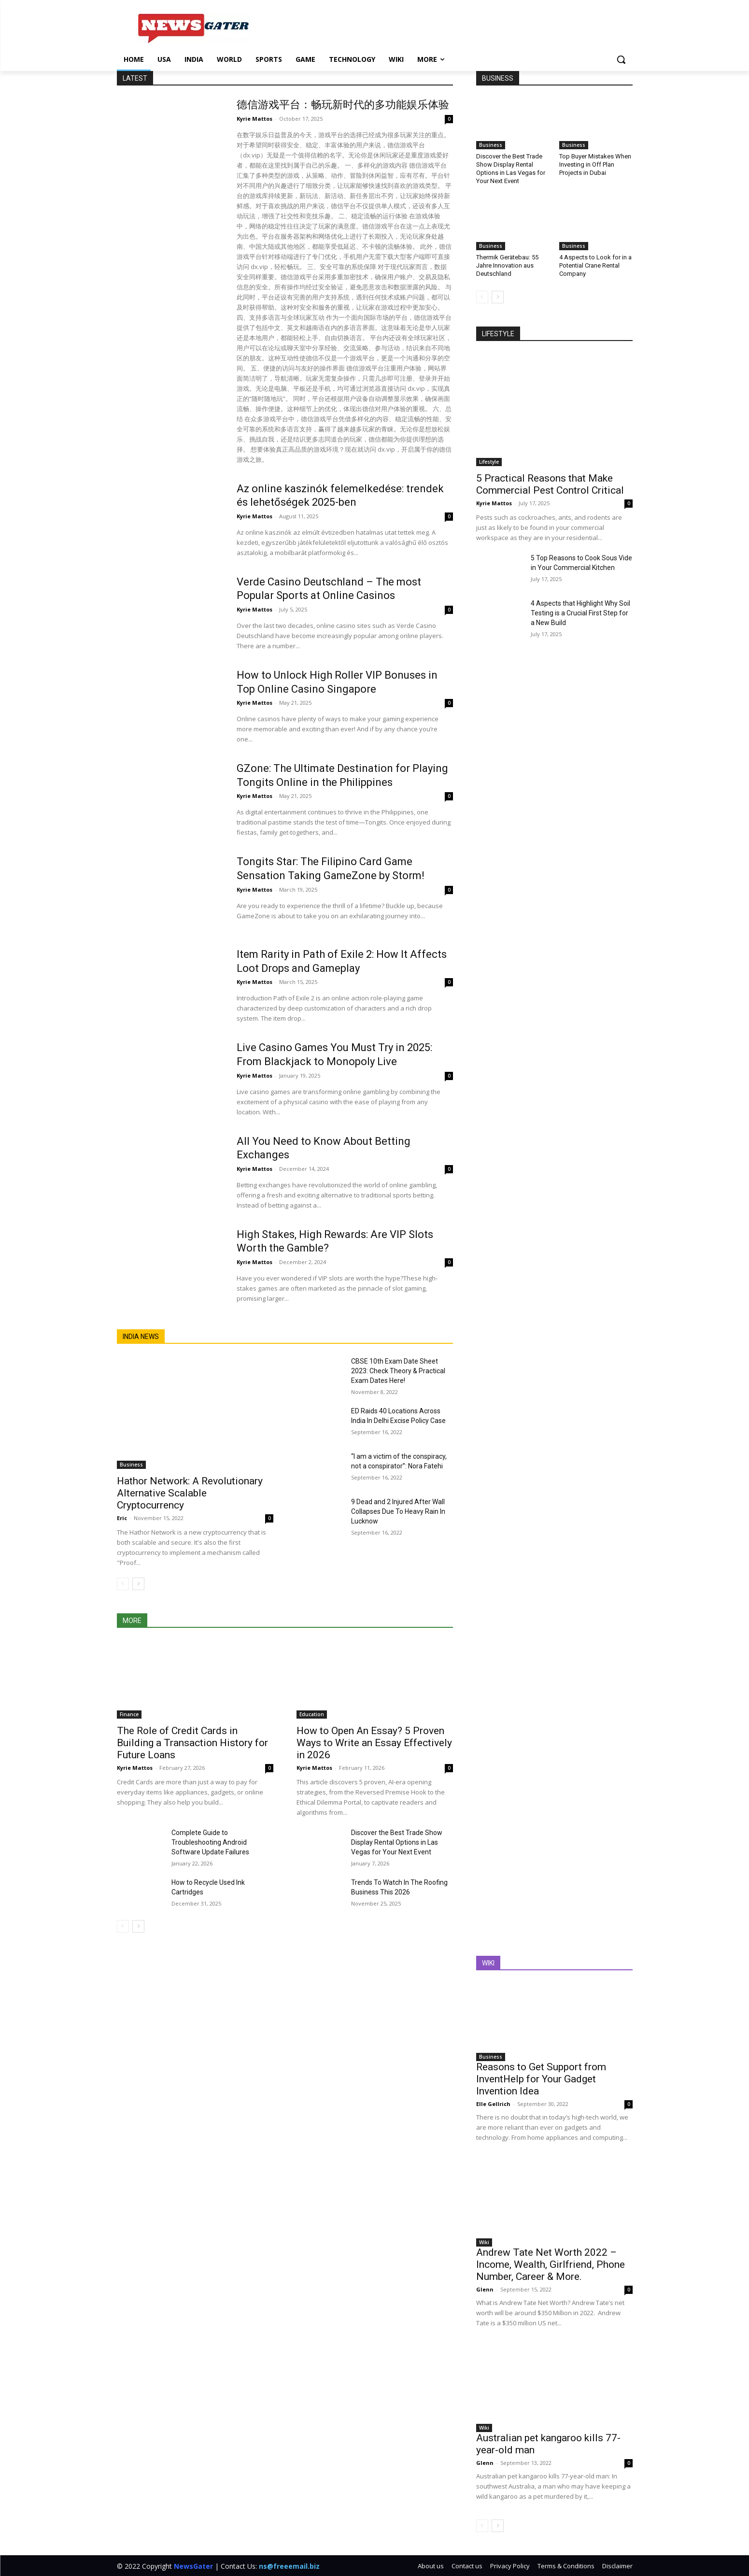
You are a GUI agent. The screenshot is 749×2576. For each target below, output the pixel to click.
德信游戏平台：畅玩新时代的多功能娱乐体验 (343, 105)
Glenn (485, 2289)
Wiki (484, 2242)
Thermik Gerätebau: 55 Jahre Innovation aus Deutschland (507, 265)
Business (131, 1464)
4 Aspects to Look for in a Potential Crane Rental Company (595, 265)
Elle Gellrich (493, 2103)
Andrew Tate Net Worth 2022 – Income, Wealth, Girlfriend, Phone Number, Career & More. (550, 2264)
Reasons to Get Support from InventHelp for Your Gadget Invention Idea (541, 2079)
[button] (621, 59)
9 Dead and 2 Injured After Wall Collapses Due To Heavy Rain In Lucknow (398, 1511)
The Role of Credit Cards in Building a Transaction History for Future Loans (192, 1743)
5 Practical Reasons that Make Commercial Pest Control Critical (550, 484)
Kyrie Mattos (254, 118)
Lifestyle (489, 461)
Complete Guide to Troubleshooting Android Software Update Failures (210, 1842)
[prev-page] (123, 1584)
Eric (122, 1518)
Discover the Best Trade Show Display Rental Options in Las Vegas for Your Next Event (396, 1842)
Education (311, 1714)
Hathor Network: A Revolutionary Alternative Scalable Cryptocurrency (190, 1493)
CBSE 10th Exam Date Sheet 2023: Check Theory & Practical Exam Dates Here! (398, 1370)
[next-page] (138, 1584)
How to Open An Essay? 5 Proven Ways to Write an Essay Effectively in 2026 (374, 1743)
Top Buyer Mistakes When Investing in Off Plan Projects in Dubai (595, 164)
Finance (129, 1714)
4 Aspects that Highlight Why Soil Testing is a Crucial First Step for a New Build (580, 612)
